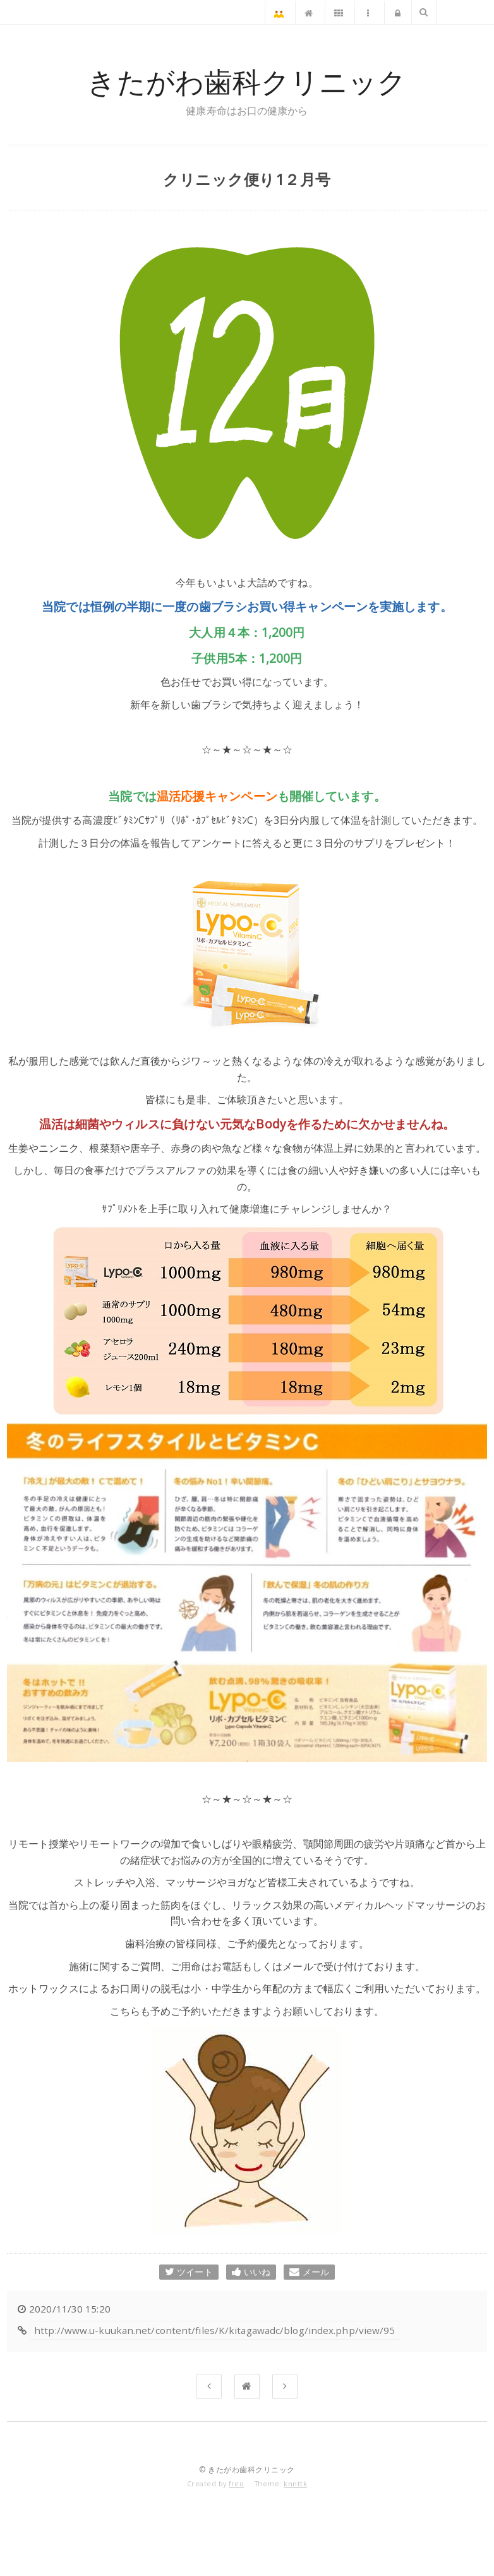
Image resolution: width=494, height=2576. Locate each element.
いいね (251, 2272)
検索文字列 (422, 13)
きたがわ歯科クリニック (246, 82)
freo (236, 2483)
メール (309, 2272)
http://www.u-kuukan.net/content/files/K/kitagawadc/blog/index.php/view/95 (214, 2330)
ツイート (189, 2272)
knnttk (295, 2483)
